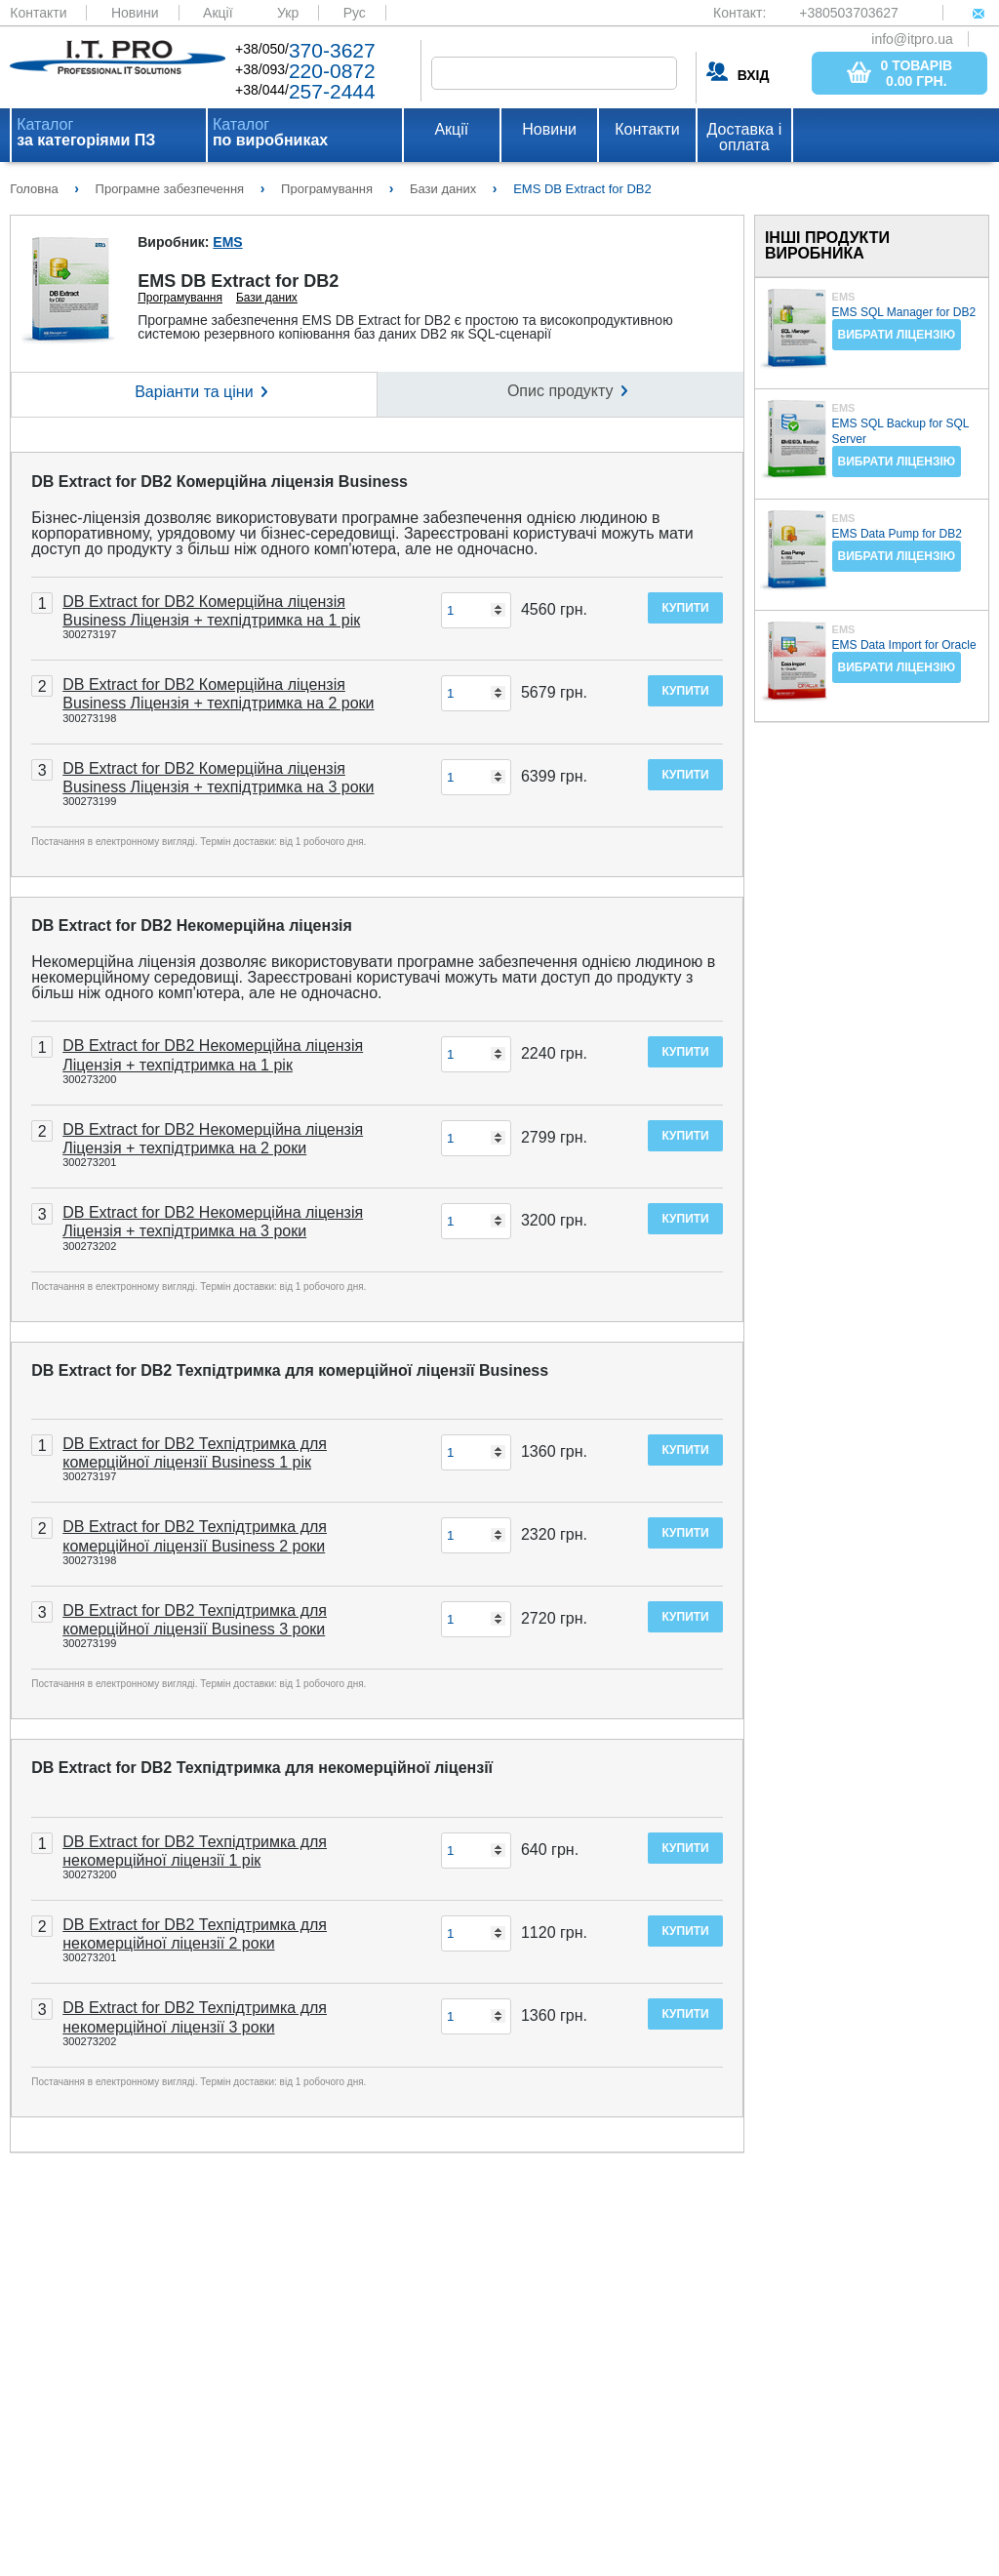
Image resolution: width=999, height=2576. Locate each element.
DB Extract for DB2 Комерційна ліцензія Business (219, 481)
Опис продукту (560, 390)
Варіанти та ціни (194, 391)
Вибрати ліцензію (897, 335)
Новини (135, 12)
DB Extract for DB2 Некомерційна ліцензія (191, 925)
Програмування (180, 297)
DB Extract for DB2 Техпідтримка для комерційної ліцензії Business (289, 1370)
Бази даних (267, 297)
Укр (288, 12)
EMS (227, 242)
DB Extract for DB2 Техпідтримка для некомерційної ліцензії (262, 1767)
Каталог (86, 132)
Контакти (38, 12)
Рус (354, 12)
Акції (217, 12)
